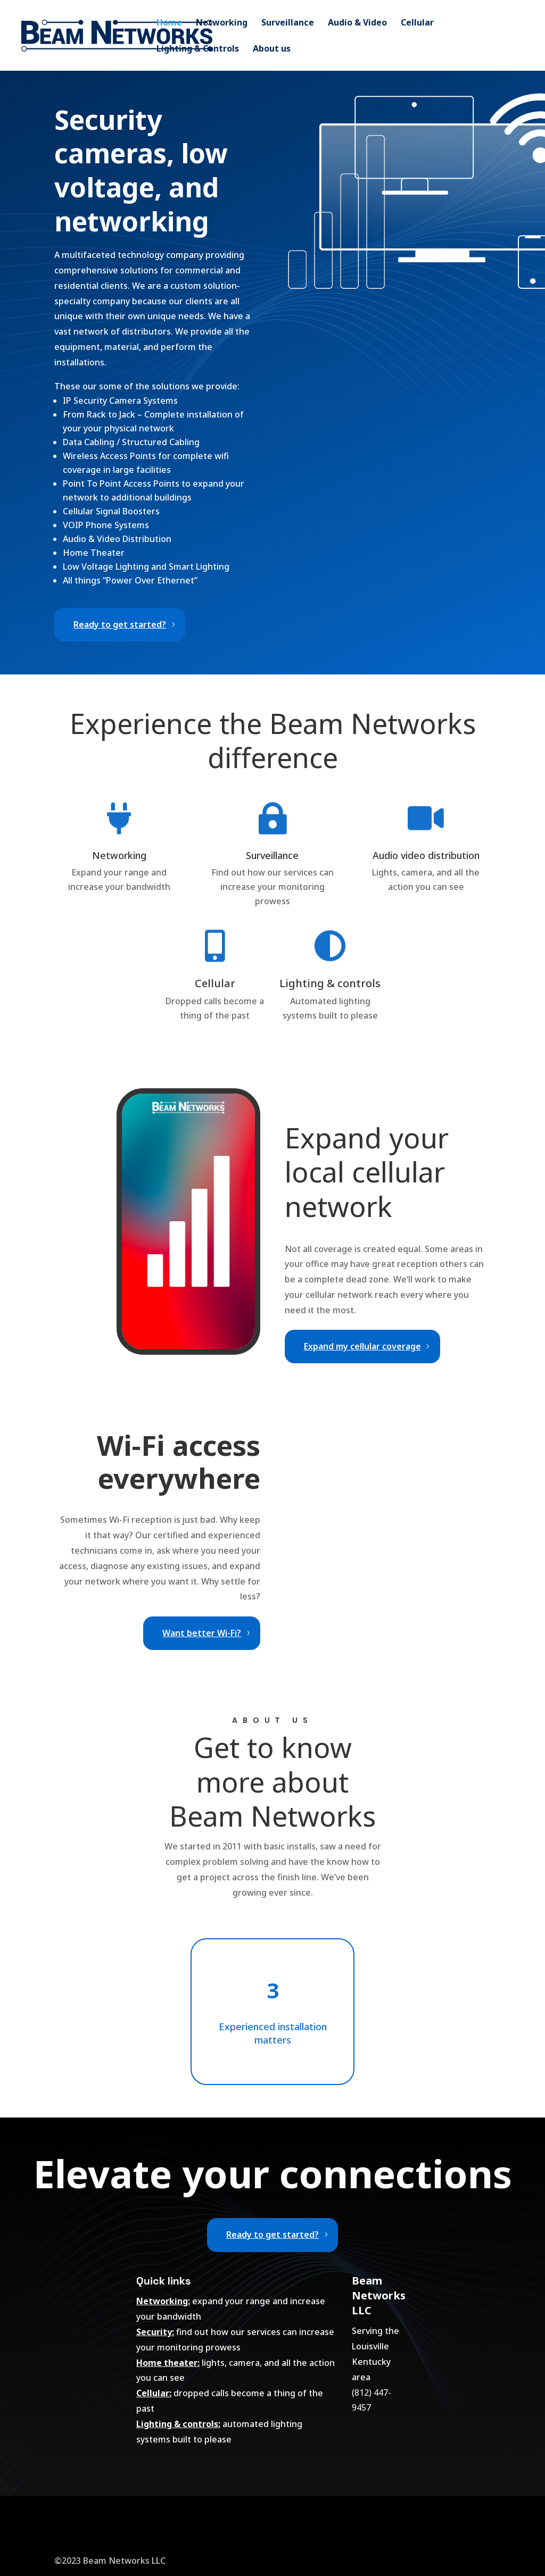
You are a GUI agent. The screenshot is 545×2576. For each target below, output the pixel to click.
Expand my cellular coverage (362, 1346)
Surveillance (287, 23)
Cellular (417, 23)
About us (272, 49)
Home (169, 23)
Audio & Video (357, 23)
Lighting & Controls (197, 49)
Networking (221, 23)
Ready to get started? (119, 624)
